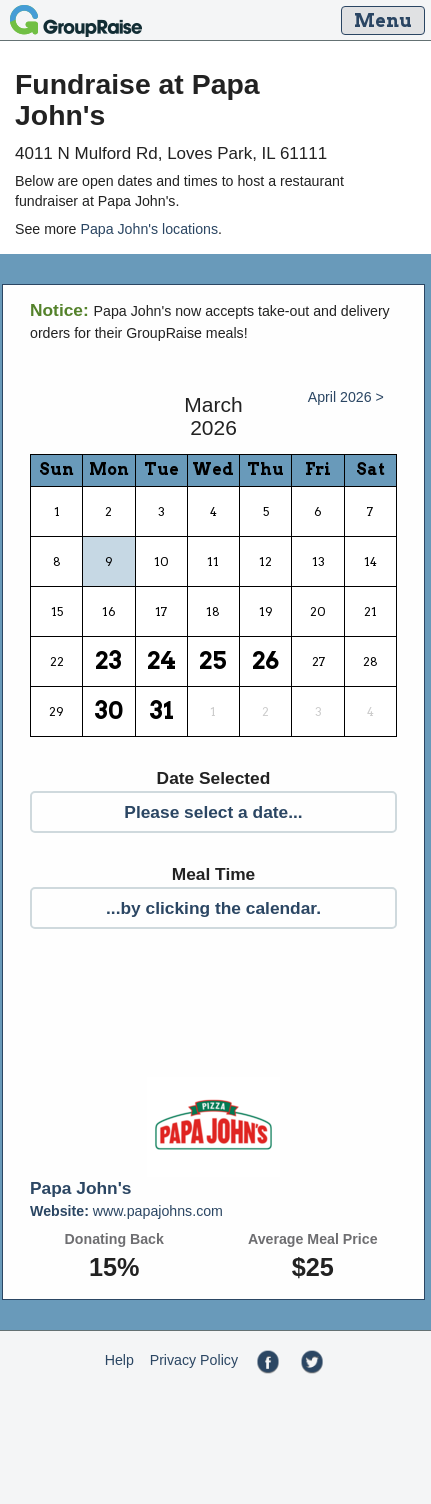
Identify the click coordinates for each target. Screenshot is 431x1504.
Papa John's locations (149, 229)
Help (119, 1360)
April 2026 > (346, 397)
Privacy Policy (194, 1360)
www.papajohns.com (126, 1211)
